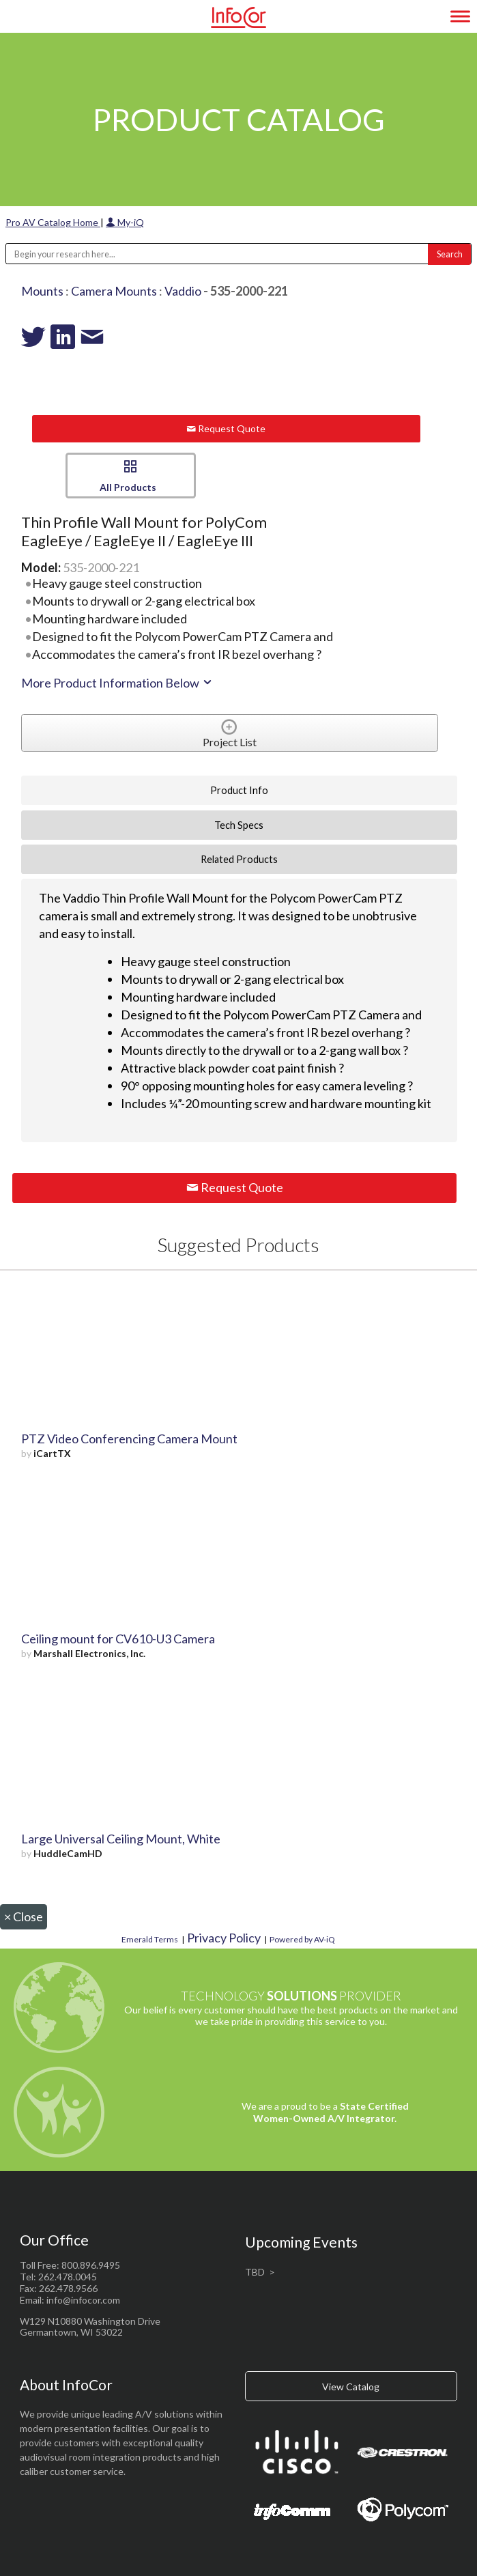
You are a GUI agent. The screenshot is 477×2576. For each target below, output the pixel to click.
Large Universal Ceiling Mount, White (120, 1838)
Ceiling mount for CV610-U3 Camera (118, 1638)
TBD (255, 2272)
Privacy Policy (224, 1937)
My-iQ (125, 222)
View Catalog (350, 2386)
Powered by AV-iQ (302, 1939)
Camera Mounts (114, 290)
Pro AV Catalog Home (52, 222)
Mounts (42, 290)
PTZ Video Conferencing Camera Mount (129, 1438)
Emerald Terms (149, 1939)
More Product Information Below (117, 682)
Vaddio (182, 290)
